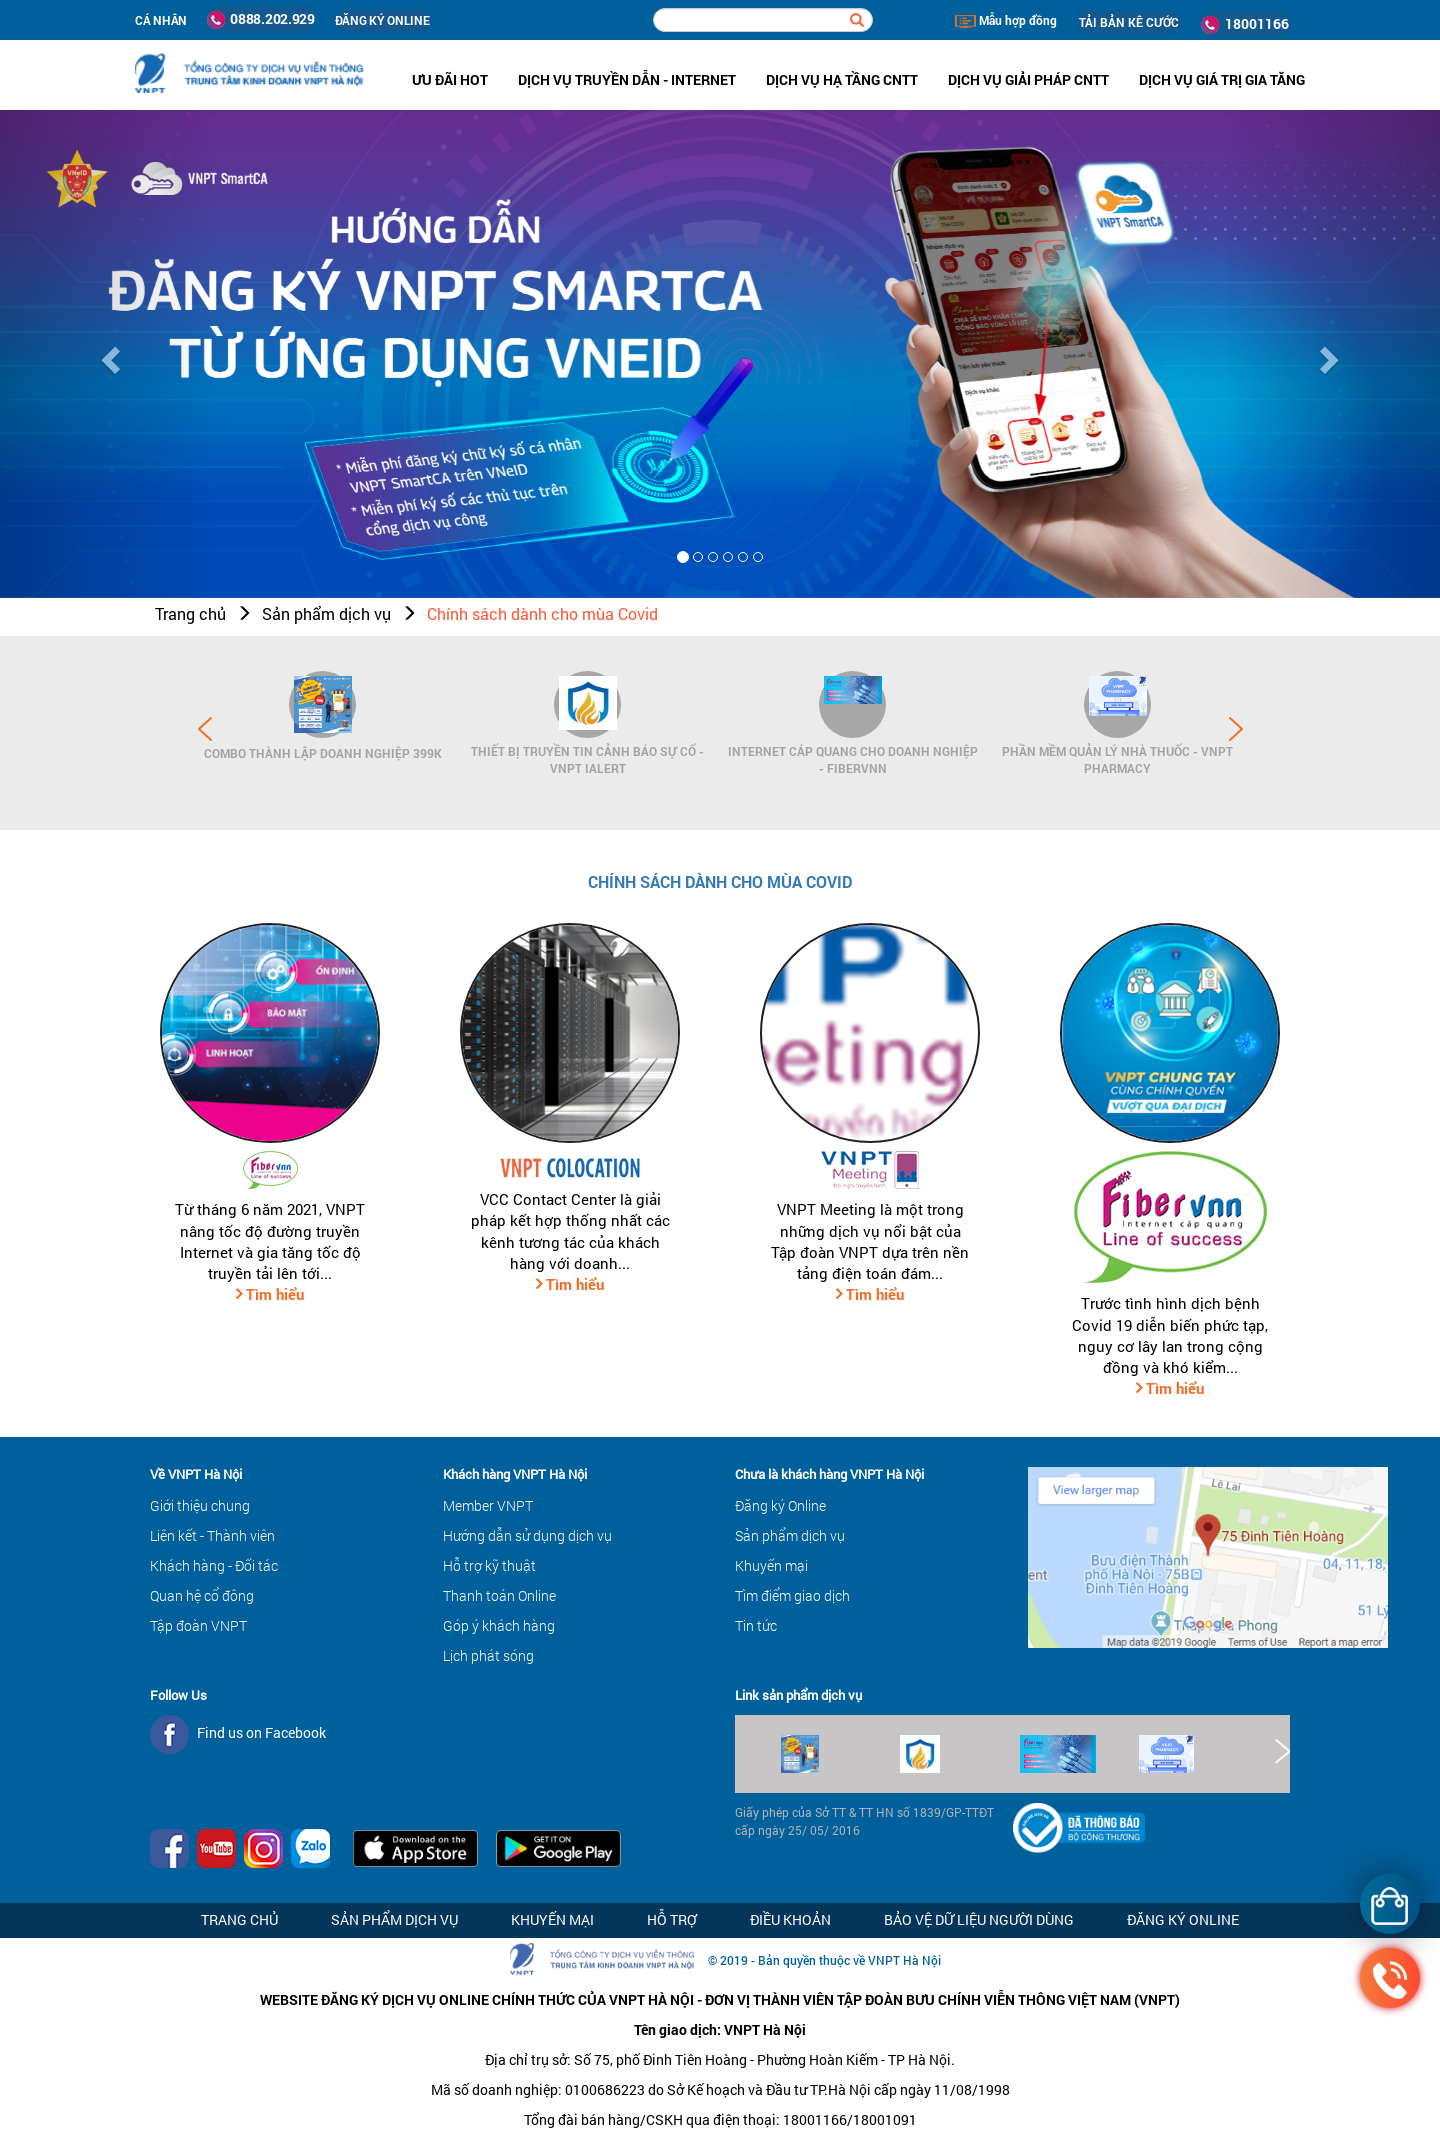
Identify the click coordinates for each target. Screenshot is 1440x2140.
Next (1236, 729)
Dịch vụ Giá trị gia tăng (1222, 79)
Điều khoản (790, 1919)
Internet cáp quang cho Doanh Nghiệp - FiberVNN (853, 759)
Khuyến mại (771, 1565)
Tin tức (756, 1625)
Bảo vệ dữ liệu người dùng (979, 1919)
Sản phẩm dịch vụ (326, 613)
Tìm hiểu (273, 1294)
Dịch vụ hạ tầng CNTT (842, 79)
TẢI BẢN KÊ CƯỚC (1129, 22)
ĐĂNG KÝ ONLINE (382, 20)
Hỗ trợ (672, 1919)
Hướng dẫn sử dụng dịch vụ (527, 1535)
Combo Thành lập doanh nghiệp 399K (323, 753)
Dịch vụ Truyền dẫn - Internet (627, 79)
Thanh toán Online (499, 1595)
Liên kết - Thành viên (212, 1535)
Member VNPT (488, 1505)
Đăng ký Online (780, 1505)
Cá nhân (161, 20)
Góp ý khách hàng (499, 1625)
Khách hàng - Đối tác (214, 1565)
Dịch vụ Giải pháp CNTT (1028, 79)
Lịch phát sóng (488, 1655)
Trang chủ (190, 613)
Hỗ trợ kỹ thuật (489, 1565)
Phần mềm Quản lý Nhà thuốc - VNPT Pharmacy (1117, 759)
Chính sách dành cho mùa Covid (542, 613)
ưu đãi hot (450, 79)
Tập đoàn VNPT (198, 1625)
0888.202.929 (261, 19)
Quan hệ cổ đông (202, 1595)
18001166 (1245, 24)
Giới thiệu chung (200, 1505)
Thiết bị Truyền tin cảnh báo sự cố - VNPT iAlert (587, 759)
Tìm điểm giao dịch (792, 1595)
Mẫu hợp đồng (1006, 20)
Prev (205, 729)
